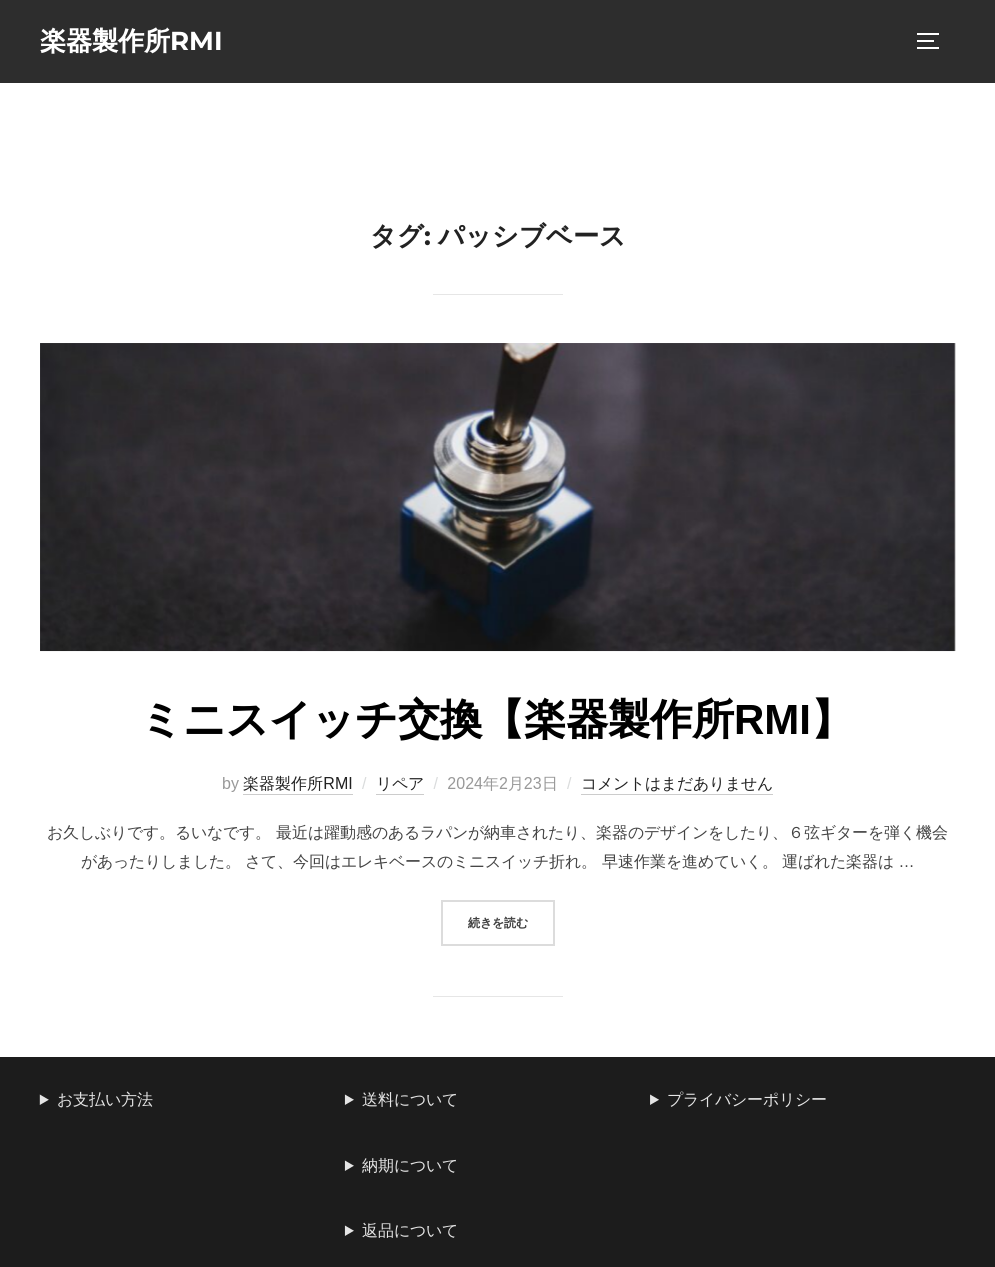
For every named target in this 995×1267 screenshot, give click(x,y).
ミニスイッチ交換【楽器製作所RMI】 (496, 719)
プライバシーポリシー (747, 1099)
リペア (400, 783)
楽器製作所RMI (131, 41)
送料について (410, 1099)
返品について (410, 1230)
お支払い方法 (105, 1099)
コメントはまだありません (677, 783)
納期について (410, 1165)
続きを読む (511, 920)
